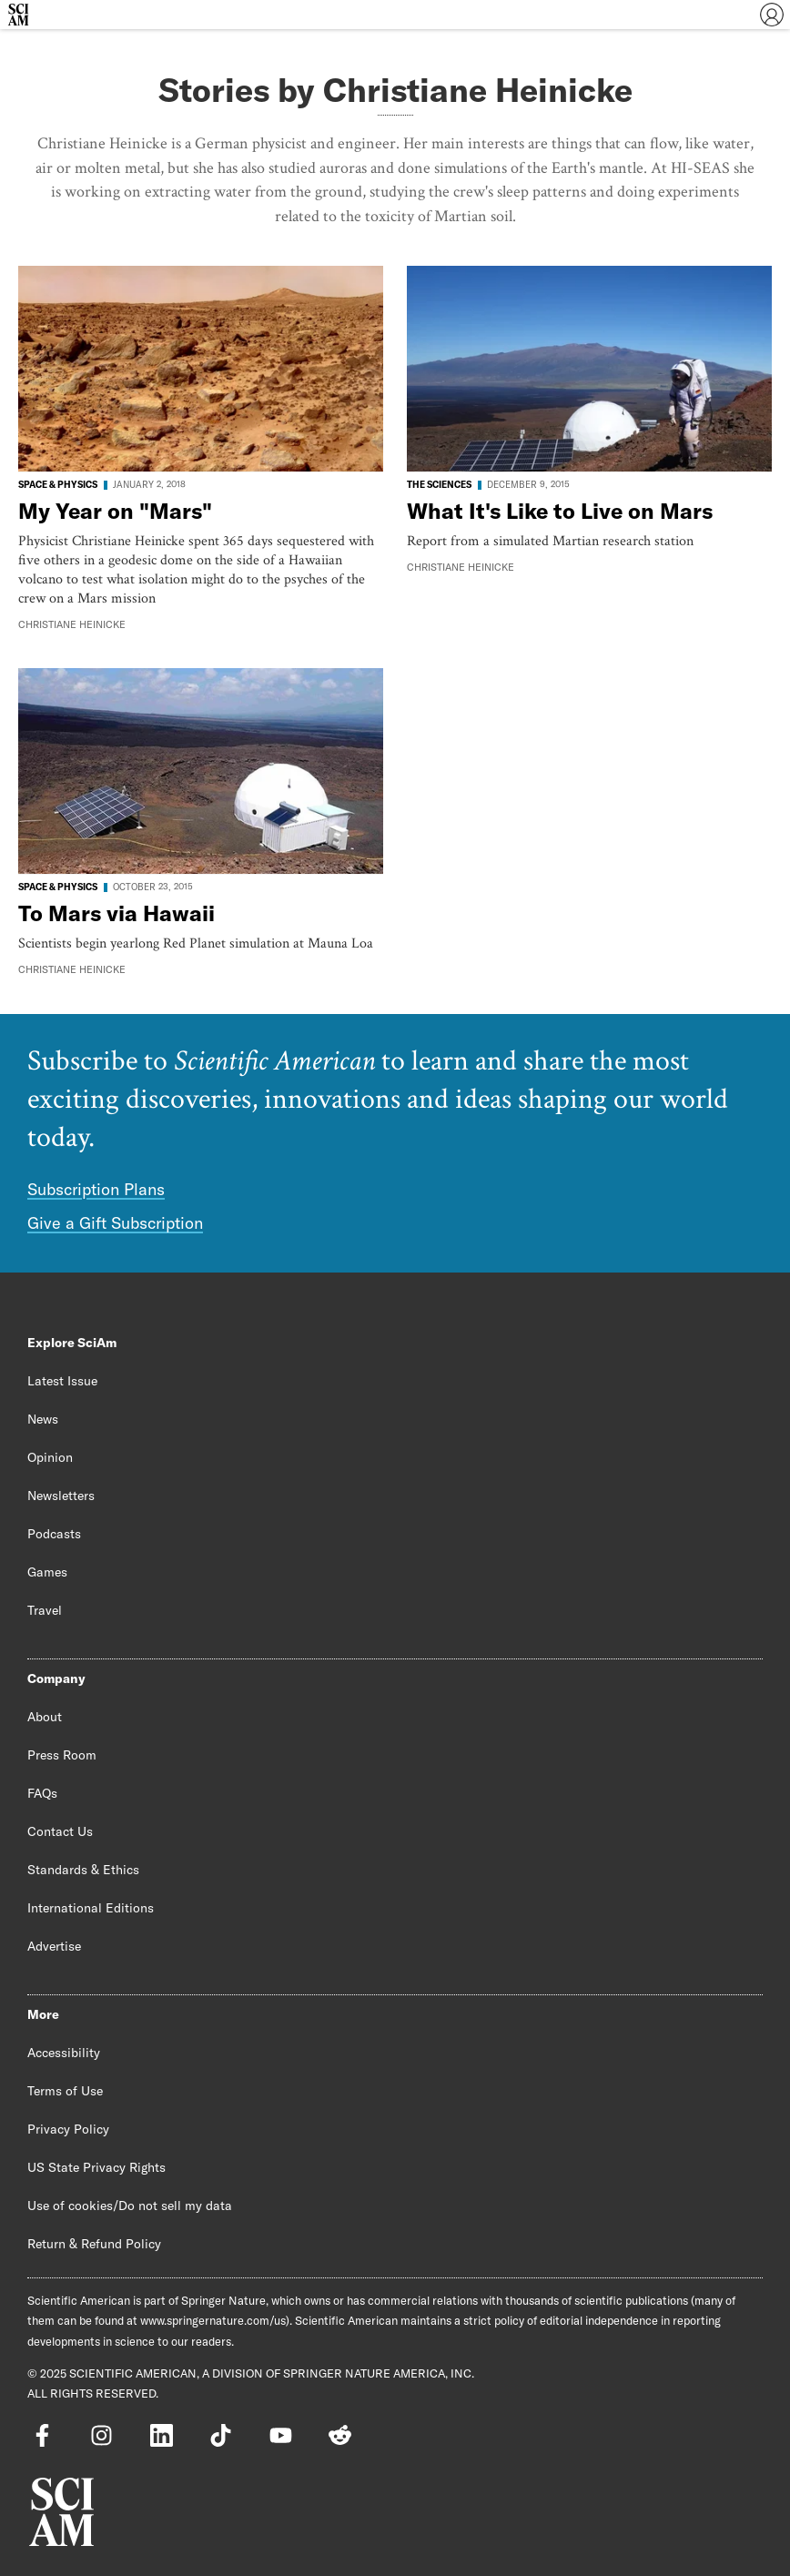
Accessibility (63, 2052)
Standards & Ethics (83, 1869)
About (44, 1717)
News (42, 1419)
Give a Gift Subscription (115, 1222)
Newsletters (61, 1495)
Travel (44, 1610)
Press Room (61, 1755)
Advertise (54, 1946)
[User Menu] (772, 14)
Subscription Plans (96, 1189)
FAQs (42, 1793)
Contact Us (60, 1831)
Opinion (50, 1457)
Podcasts (54, 1534)
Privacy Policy (68, 2129)
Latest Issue (62, 1381)
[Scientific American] (18, 14)
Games (47, 1572)
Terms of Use (65, 2091)
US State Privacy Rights (96, 2167)
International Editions (90, 1908)
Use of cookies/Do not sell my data (129, 2205)
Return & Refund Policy (94, 2244)
